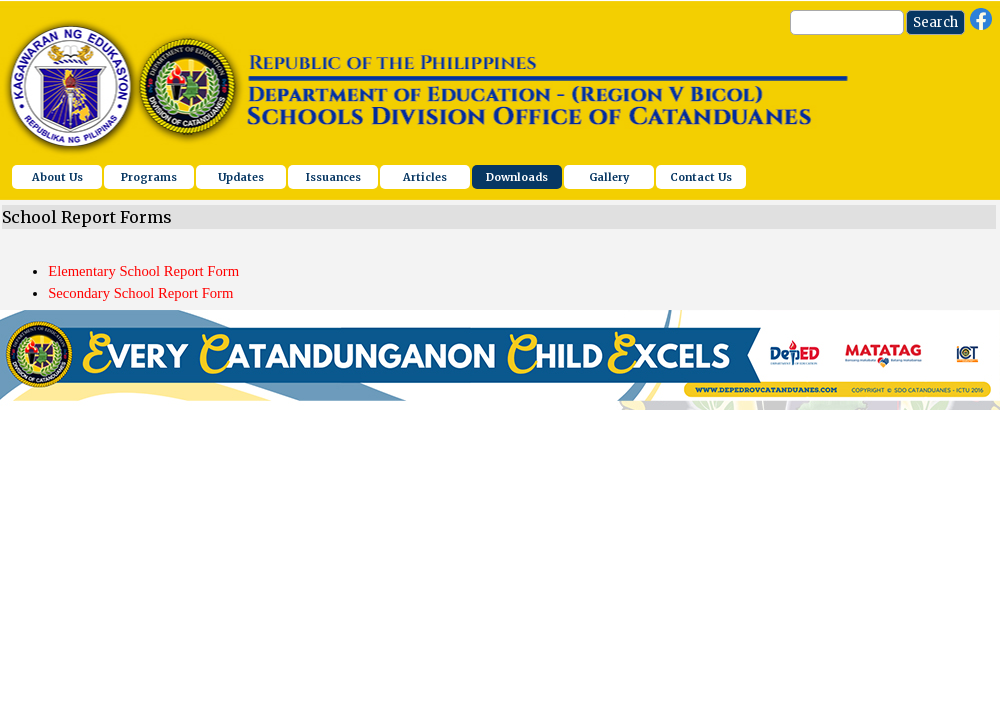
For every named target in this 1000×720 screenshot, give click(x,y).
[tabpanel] (500, 272)
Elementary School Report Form (143, 271)
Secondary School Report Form (140, 293)
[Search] (847, 22)
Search (935, 22)
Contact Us (701, 177)
